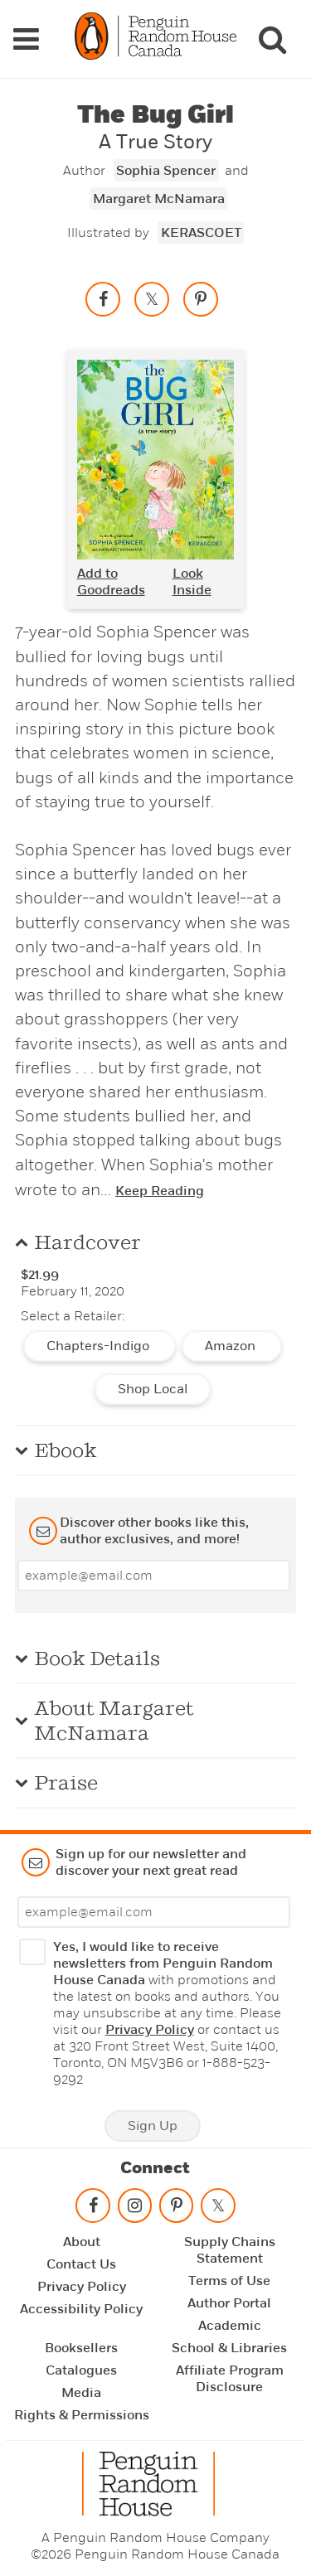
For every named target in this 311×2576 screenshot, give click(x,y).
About (81, 2242)
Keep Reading (159, 1191)
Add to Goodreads (111, 581)
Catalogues (81, 2370)
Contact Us (81, 2264)
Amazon (232, 1346)
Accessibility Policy (81, 2309)
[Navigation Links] (26, 39)
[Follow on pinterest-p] (176, 2209)
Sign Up (152, 2126)
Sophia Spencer (166, 170)
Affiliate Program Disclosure (230, 2378)
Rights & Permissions (81, 2415)
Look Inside (192, 581)
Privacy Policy (149, 2030)
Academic (229, 2325)
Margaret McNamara (159, 199)
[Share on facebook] (103, 299)
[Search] (272, 39)
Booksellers (81, 2348)
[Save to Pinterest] (200, 299)
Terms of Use (229, 2281)
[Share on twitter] (152, 299)
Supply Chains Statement (229, 2250)
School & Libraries (229, 2348)
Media (81, 2393)
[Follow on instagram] (134, 2209)
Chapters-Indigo (99, 1346)
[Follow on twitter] (218, 2209)
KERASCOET (201, 233)
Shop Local (152, 1389)
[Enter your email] (153, 1575)
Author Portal (229, 2303)
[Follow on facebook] (93, 2209)
